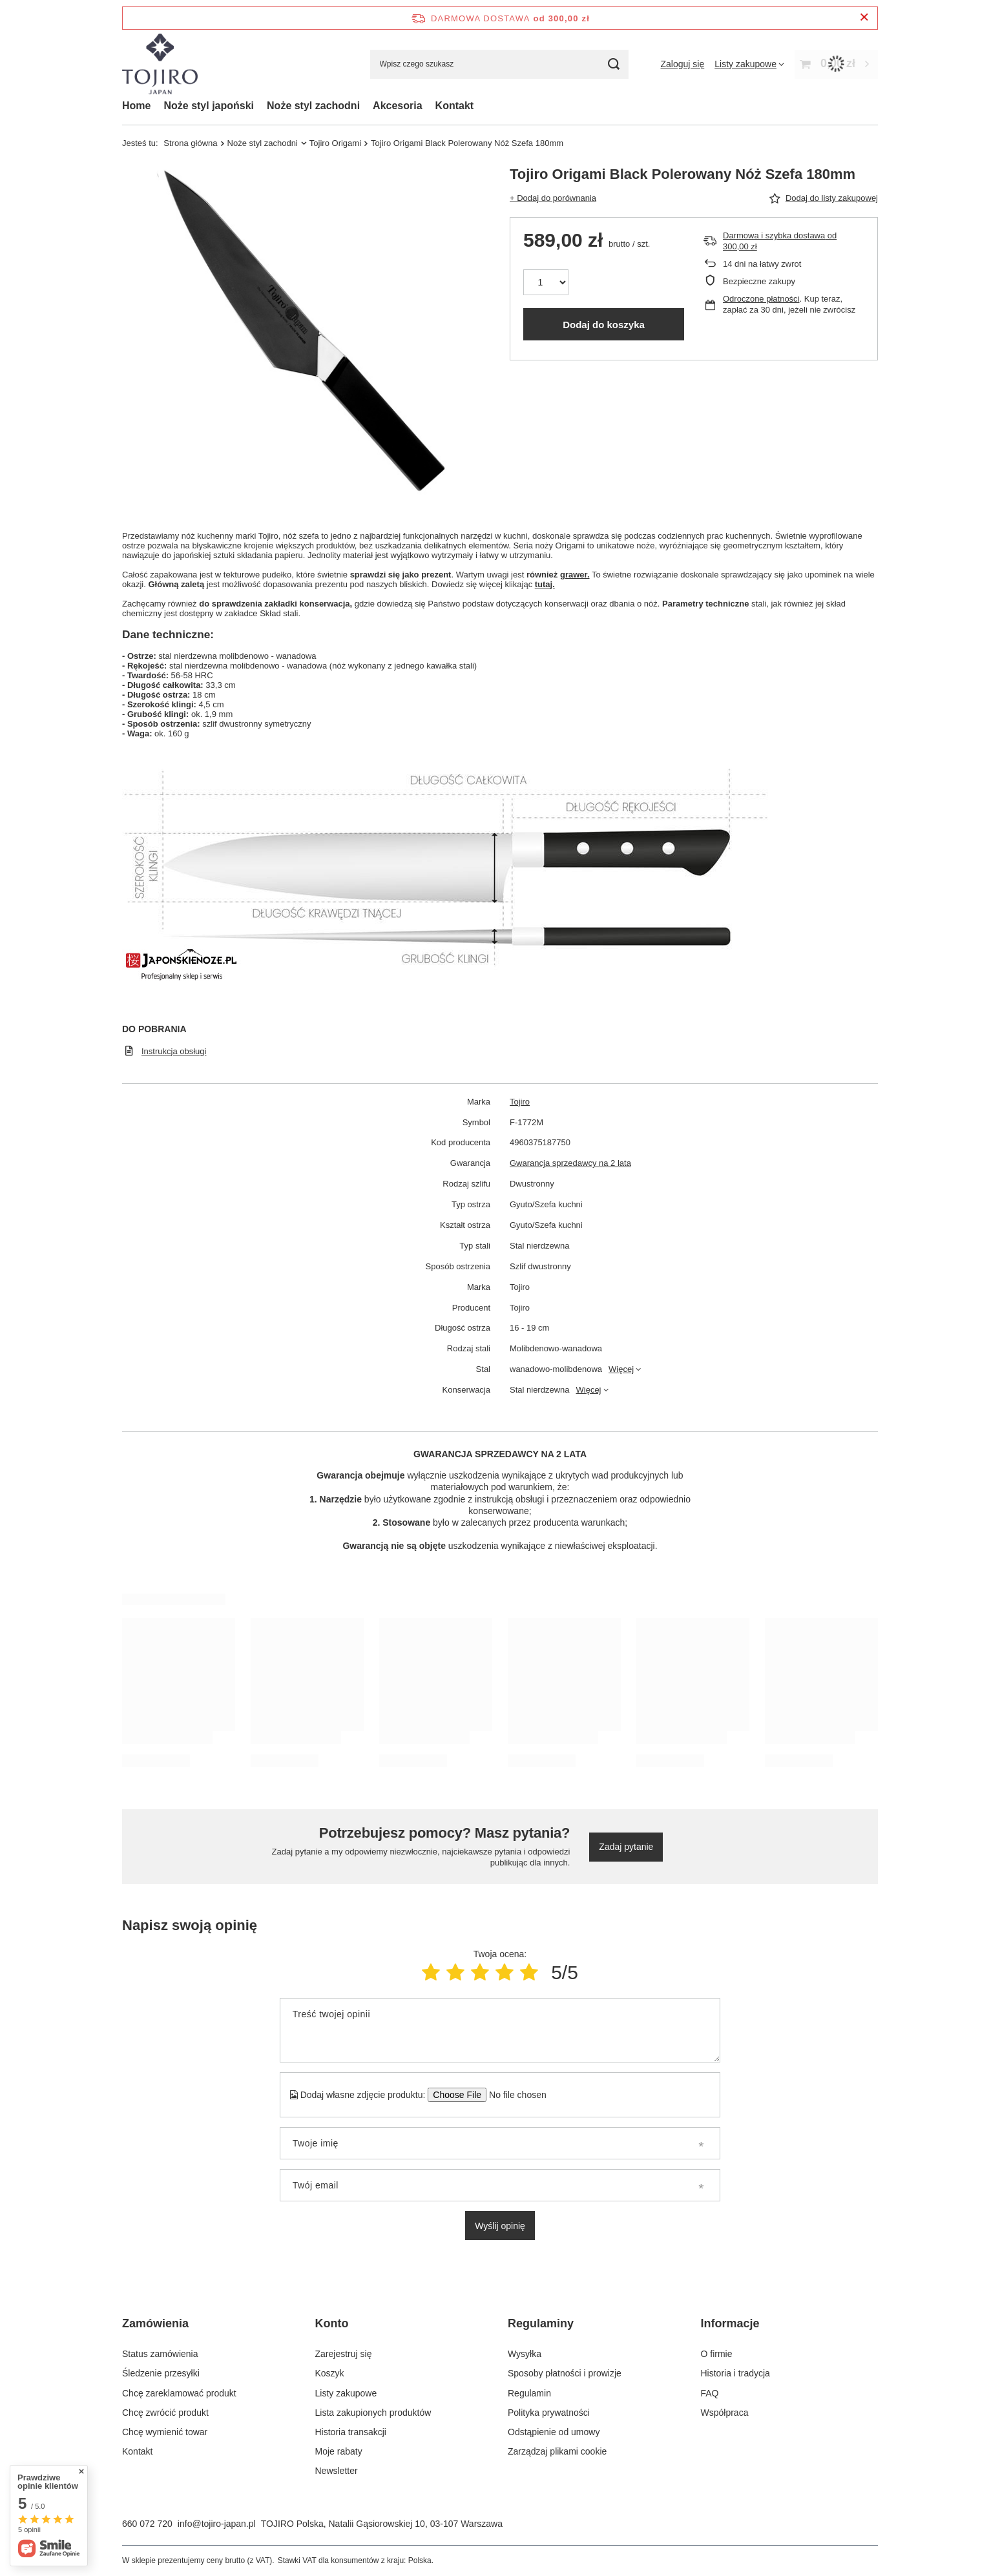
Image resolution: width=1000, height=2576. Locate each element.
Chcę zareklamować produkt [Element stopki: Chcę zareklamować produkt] (179, 2393)
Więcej (621, 1369)
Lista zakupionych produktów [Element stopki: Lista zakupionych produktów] (373, 2412)
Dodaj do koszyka (604, 324)
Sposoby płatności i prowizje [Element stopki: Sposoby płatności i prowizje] (564, 2373)
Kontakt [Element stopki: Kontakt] (137, 2451)
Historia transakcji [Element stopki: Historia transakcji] (350, 2432)
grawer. (575, 574)
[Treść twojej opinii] (500, 2030)
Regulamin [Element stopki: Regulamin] (529, 2393)
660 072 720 (147, 2524)
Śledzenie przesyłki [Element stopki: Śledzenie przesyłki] (161, 2373)
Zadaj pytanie (626, 1847)
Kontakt (454, 105)
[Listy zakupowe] (749, 64)
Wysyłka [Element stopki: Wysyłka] (524, 2354)
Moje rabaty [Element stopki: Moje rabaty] (338, 2451)
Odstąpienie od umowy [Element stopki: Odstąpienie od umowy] (553, 2432)
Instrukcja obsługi (173, 1051)
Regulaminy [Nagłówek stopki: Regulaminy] (541, 2323)
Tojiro (520, 1101)
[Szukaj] (614, 64)
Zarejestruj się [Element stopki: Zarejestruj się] (343, 2354)
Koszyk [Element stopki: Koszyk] (329, 2373)
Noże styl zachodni (313, 105)
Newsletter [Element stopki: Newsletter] (336, 2471)
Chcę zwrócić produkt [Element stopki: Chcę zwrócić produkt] (165, 2412)
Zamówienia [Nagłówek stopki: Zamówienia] (155, 2323)
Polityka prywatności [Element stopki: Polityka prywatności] (549, 2412)
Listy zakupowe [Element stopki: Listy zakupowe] (346, 2393)
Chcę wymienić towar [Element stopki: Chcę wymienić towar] (164, 2432)
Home (136, 105)
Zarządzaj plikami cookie (557, 2451)
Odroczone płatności (761, 299)
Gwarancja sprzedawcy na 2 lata (570, 1163)
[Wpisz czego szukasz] (499, 64)
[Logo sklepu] (160, 64)
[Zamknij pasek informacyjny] (864, 17)
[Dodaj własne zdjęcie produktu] (513, 2095)
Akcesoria (397, 105)
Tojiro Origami (335, 143)
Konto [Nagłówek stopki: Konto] (332, 2323)
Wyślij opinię (500, 2226)
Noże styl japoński (208, 105)
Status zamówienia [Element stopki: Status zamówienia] (160, 2354)
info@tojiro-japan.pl (217, 2524)
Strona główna (190, 143)
